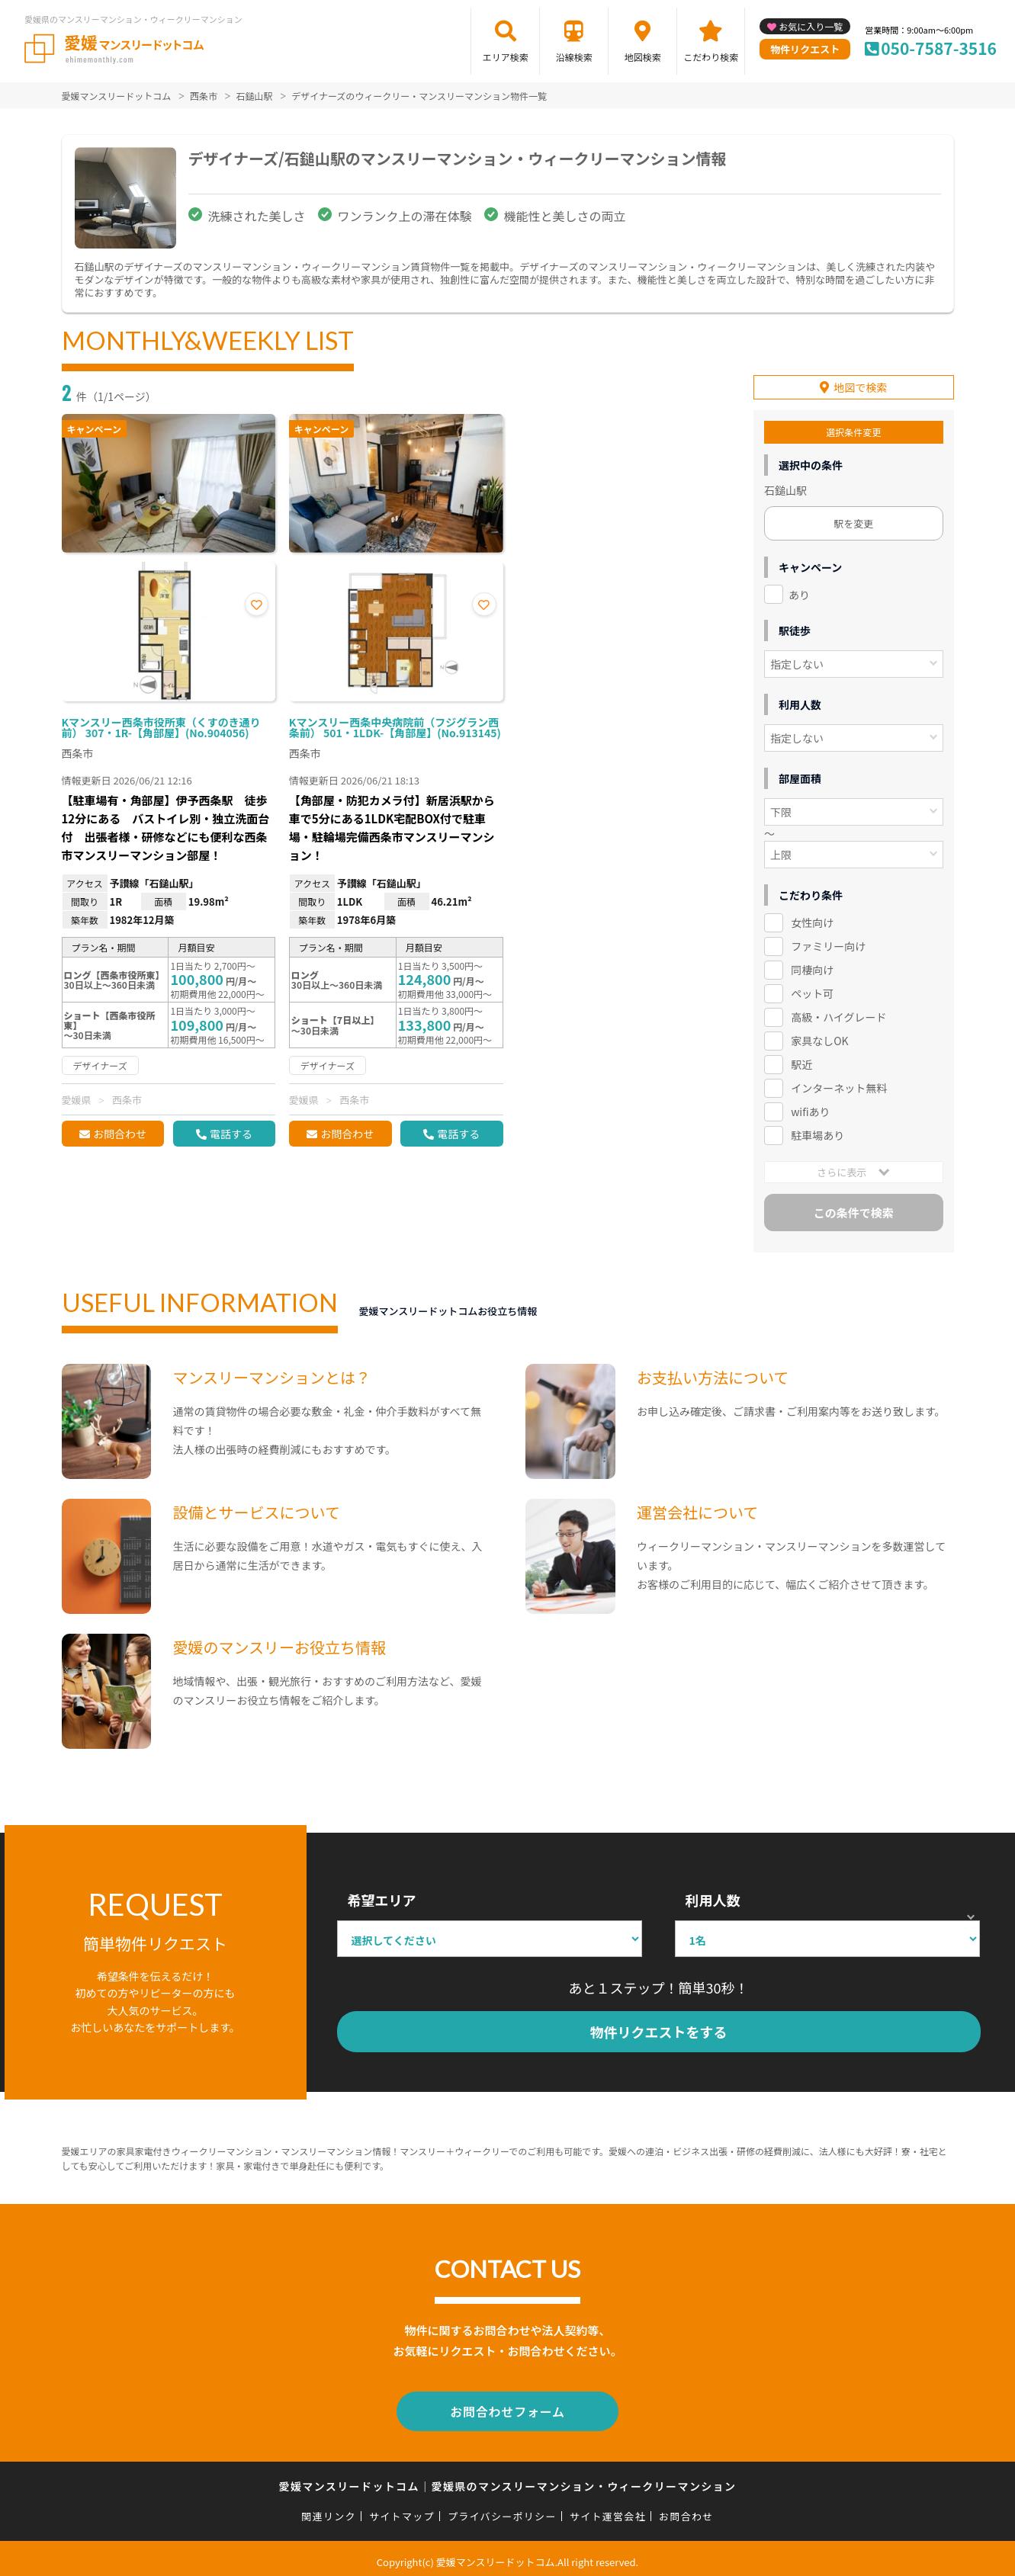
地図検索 (643, 56)
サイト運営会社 (608, 2509)
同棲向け (812, 966)
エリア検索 (505, 56)
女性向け (812, 919)
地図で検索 (860, 383)
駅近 (801, 1060)
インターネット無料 (839, 1084)
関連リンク (328, 2509)
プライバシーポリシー (502, 2509)
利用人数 (713, 1896)
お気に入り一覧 (811, 26)
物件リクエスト (805, 49)
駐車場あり (817, 1131)
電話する (231, 1133)
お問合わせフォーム (508, 2406)
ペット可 (812, 989)
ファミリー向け (828, 943)
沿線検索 (574, 56)
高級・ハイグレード (838, 1013)
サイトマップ (402, 2509)
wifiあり (810, 1107)
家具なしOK (819, 1036)
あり (799, 590)
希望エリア (382, 1896)
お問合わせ (119, 1133)
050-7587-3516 (939, 48)
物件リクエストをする (659, 2028)
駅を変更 (853, 519)
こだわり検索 (710, 56)
